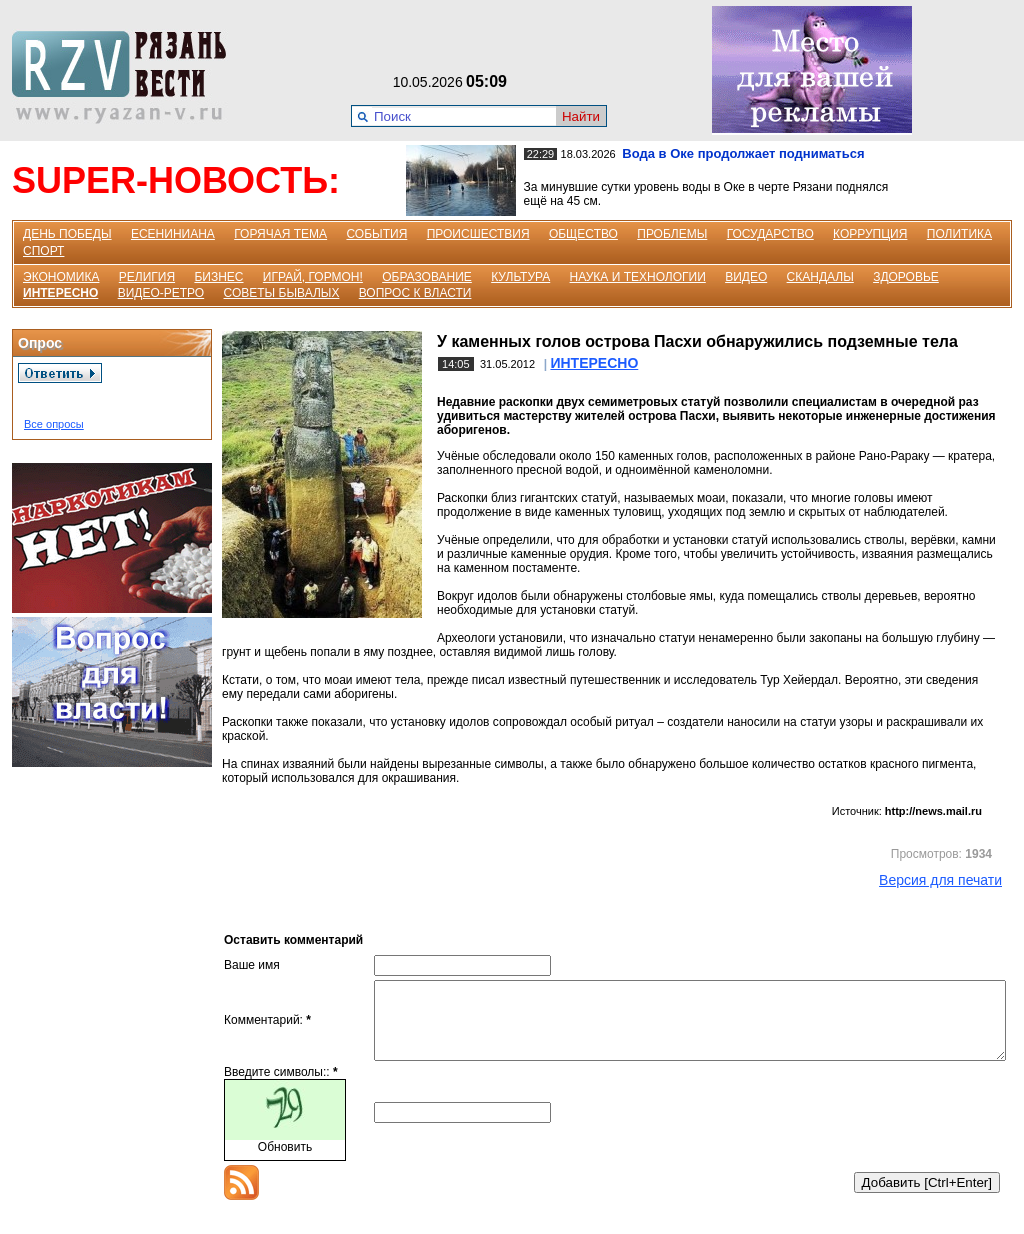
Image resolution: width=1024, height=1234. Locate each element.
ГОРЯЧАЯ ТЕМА (280, 234)
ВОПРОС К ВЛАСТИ (415, 293)
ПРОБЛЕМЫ (672, 234)
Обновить (285, 1162)
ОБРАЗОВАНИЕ (427, 277)
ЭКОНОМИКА (61, 277)
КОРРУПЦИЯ (870, 234)
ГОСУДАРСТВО (770, 234)
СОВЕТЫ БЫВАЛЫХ (282, 293)
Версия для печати (940, 880)
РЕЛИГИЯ (147, 277)
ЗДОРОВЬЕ (906, 277)
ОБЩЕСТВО (583, 234)
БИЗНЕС (218, 277)
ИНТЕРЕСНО (60, 293)
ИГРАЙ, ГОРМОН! (313, 277)
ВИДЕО (746, 277)
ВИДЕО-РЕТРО (161, 293)
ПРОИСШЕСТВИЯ (478, 234)
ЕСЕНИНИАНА (173, 234)
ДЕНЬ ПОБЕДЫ (67, 234)
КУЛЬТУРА (520, 277)
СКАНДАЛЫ (820, 277)
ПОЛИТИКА (959, 234)
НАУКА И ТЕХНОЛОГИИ (638, 277)
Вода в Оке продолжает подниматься (743, 153)
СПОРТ (43, 251)
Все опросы (54, 424)
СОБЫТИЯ (376, 234)
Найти (581, 116)
